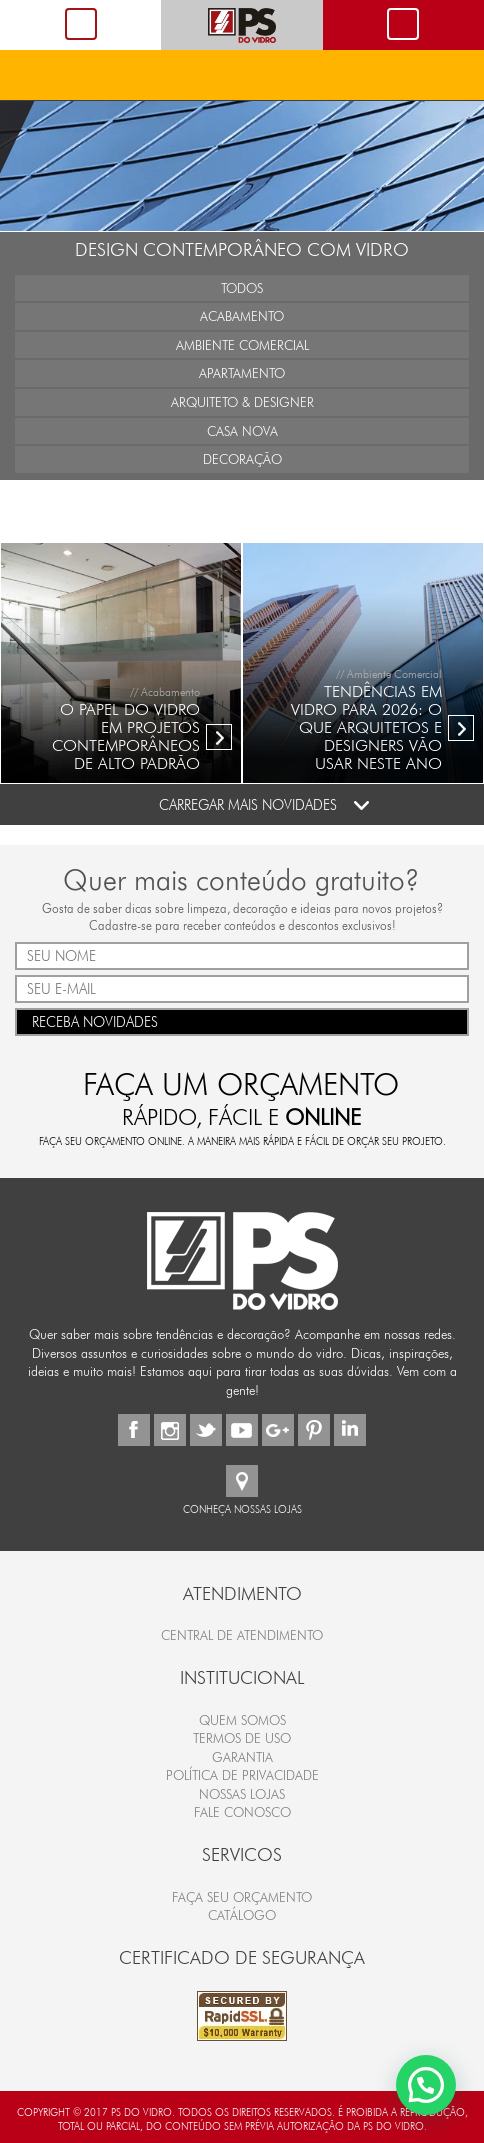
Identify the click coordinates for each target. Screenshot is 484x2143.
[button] (425, 2082)
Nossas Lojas (242, 1794)
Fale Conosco (242, 1812)
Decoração (242, 459)
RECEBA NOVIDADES (242, 1020)
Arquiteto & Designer (242, 402)
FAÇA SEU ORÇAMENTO (242, 1897)
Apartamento (242, 373)
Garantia (242, 1757)
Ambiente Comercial (242, 345)
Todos (242, 288)
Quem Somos (242, 1720)
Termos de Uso (242, 1738)
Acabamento (242, 316)
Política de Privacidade (242, 1775)
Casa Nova (242, 431)
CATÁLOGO (242, 1915)
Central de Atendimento (242, 1635)
